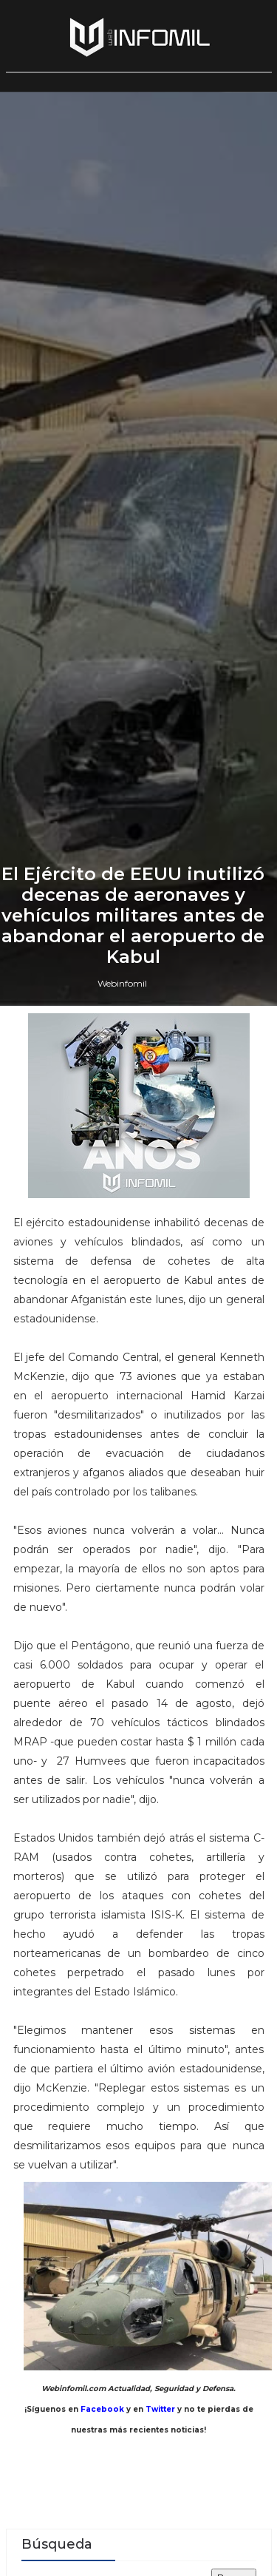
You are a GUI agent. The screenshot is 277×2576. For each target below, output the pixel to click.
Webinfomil (122, 1614)
